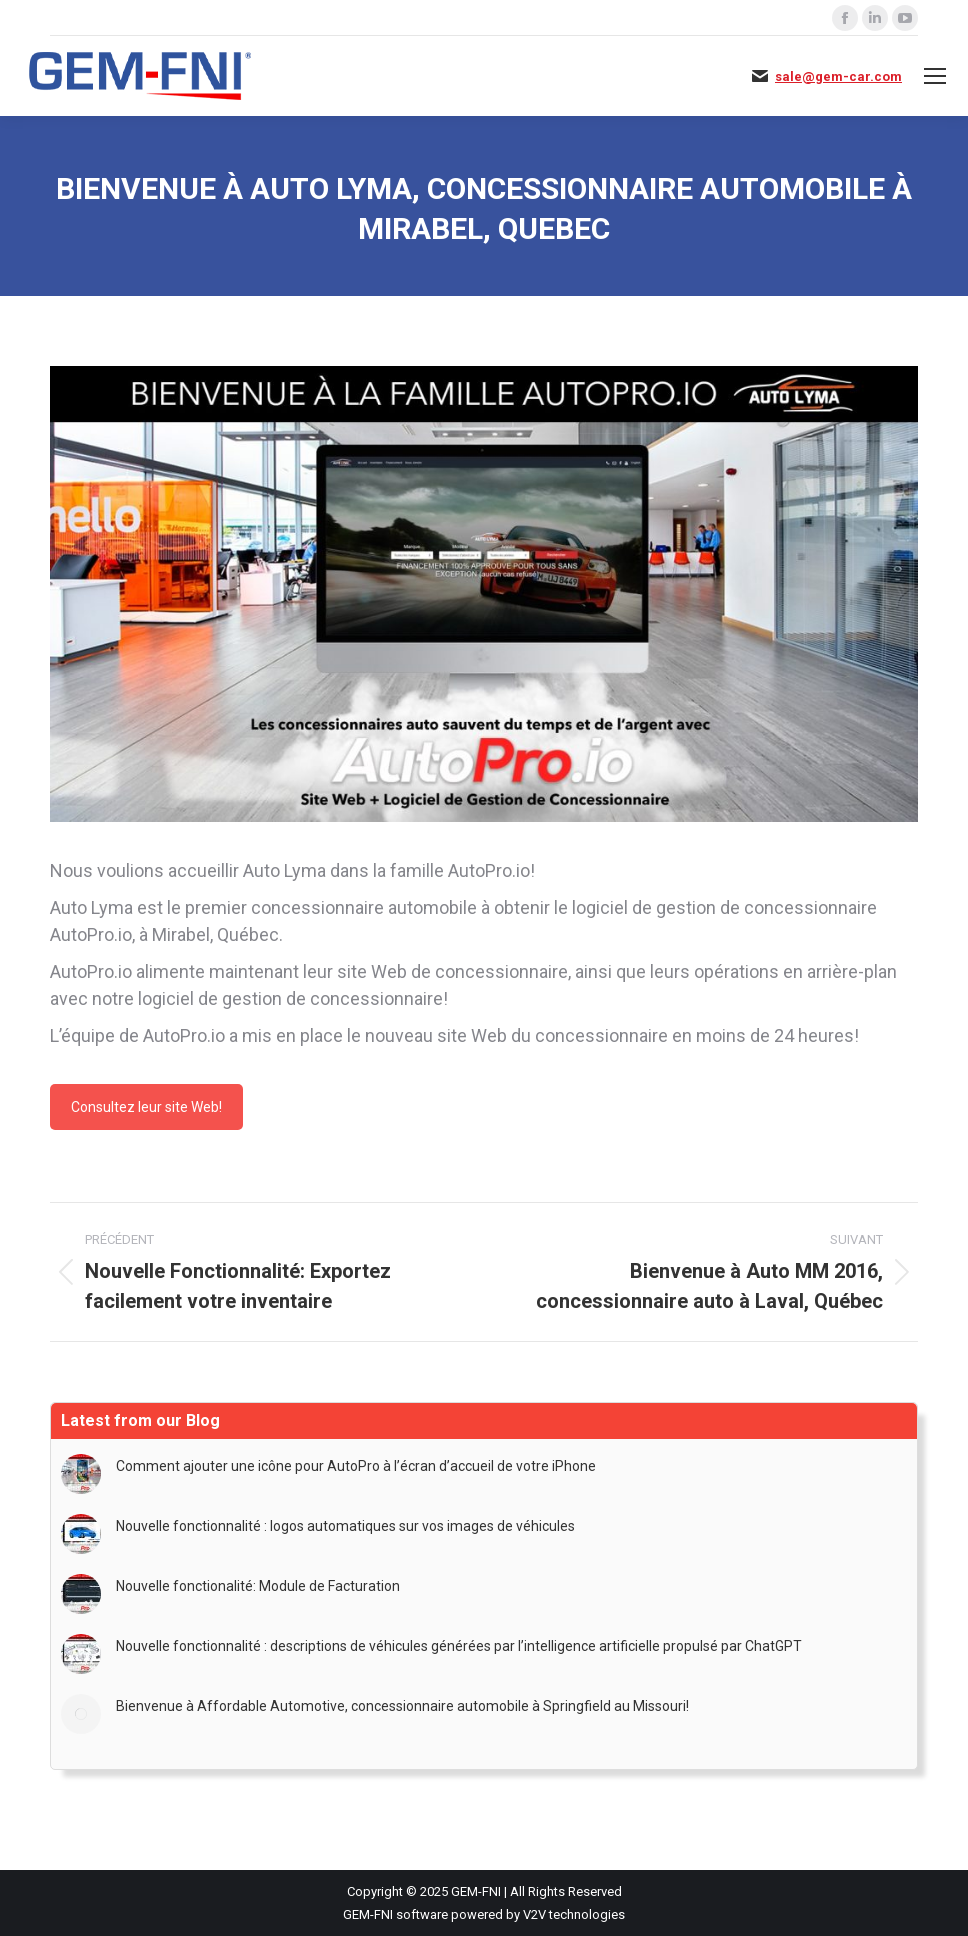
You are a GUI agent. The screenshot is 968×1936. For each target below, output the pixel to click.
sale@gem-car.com (838, 76)
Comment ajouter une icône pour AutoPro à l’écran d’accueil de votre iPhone (356, 1466)
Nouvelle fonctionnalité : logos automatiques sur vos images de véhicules (345, 1526)
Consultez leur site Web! (146, 1107)
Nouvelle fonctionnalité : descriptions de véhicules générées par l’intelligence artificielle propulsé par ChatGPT (459, 1646)
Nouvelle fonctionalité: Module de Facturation (258, 1586)
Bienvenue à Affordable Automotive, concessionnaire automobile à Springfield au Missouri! (402, 1706)
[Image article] (81, 1474)
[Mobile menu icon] (935, 76)
